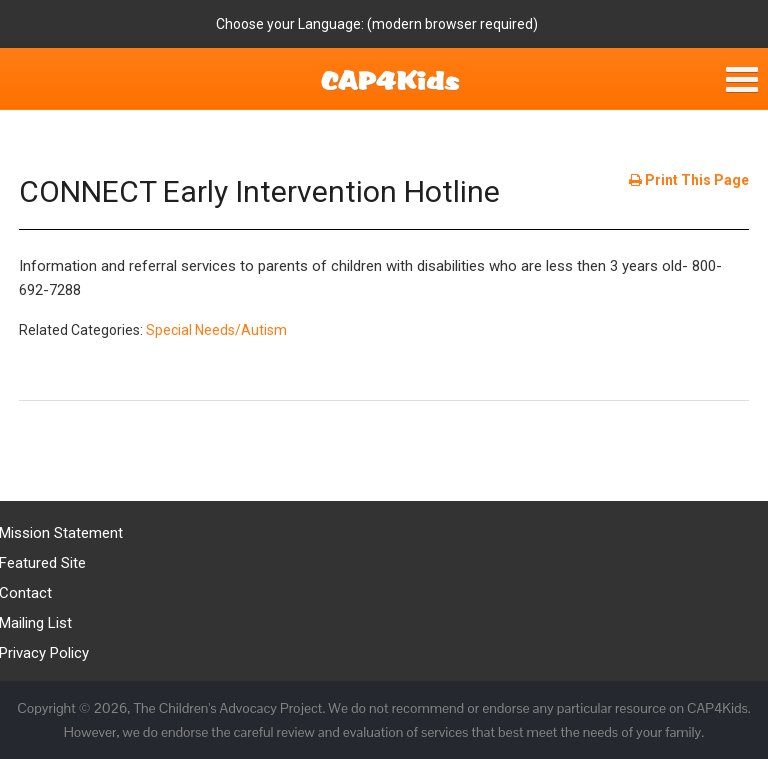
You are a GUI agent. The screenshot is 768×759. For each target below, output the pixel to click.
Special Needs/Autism (216, 330)
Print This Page (689, 180)
